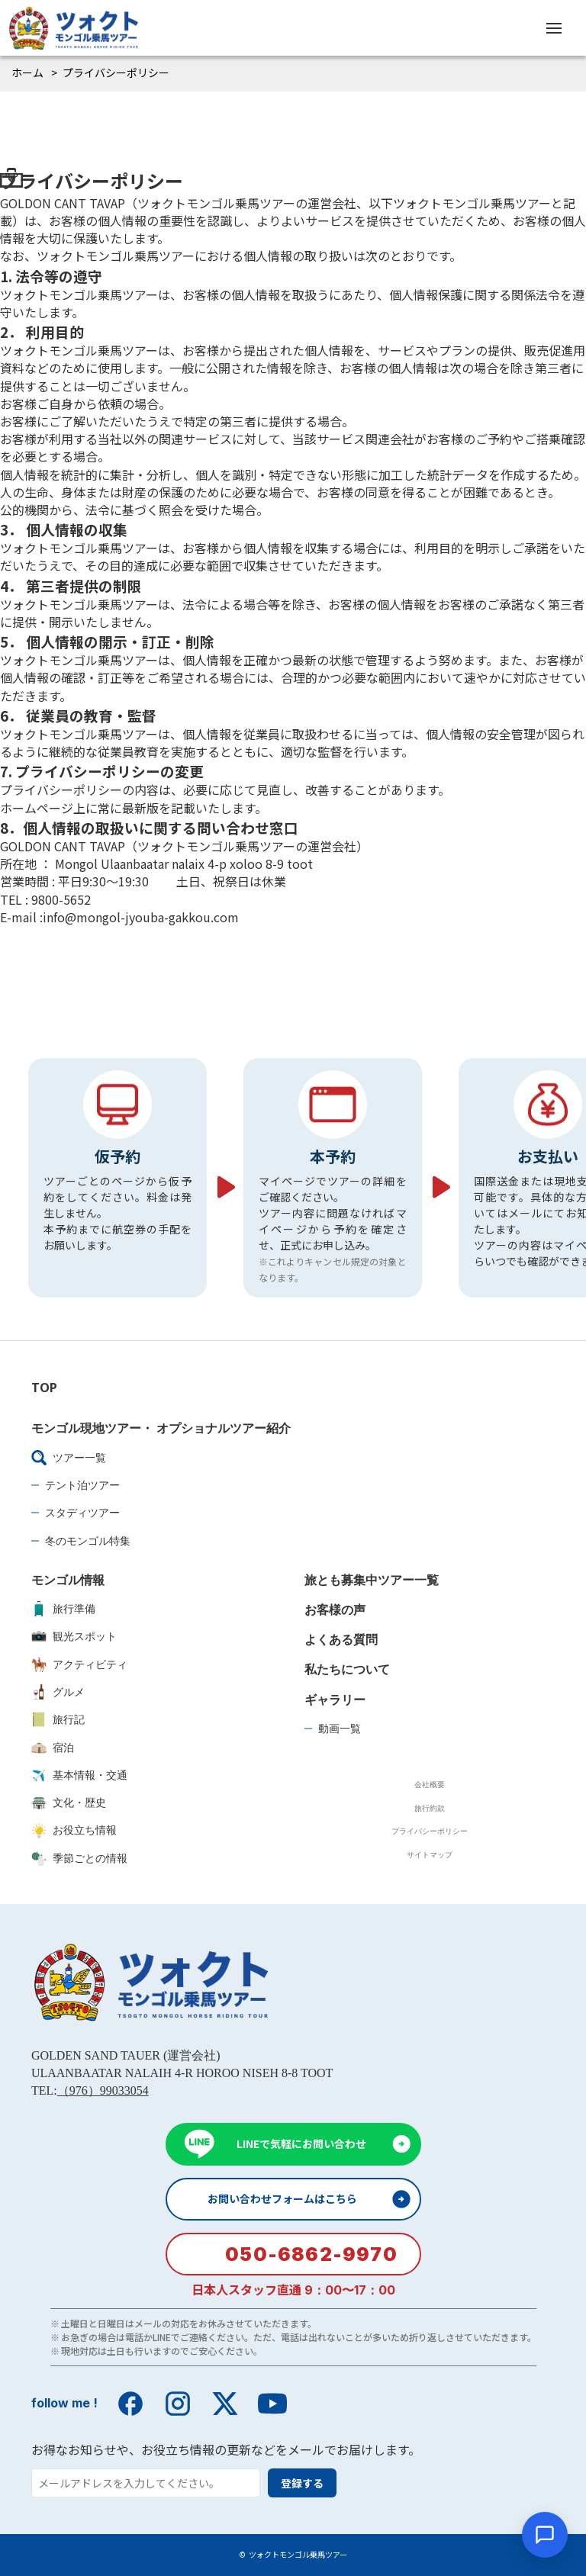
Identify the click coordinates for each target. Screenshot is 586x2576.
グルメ (58, 1692)
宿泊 (52, 1747)
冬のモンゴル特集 (87, 1540)
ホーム (27, 72)
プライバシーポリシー (429, 1830)
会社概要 (429, 1784)
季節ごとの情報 (79, 1858)
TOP (44, 1387)
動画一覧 (339, 1728)
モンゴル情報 (68, 1579)
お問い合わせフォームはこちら (282, 2198)
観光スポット (74, 1636)
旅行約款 (429, 1808)
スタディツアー (82, 1512)
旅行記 (58, 1719)
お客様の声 (334, 1609)
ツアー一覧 (68, 1457)
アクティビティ (79, 1664)
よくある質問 (341, 1639)
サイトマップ (429, 1854)
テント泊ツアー (82, 1485)
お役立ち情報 (74, 1830)
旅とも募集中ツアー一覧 (371, 1579)
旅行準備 (63, 1608)
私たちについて (347, 1669)
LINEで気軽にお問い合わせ (301, 2143)
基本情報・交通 (79, 1775)
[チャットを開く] (545, 2535)
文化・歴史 (68, 1802)
